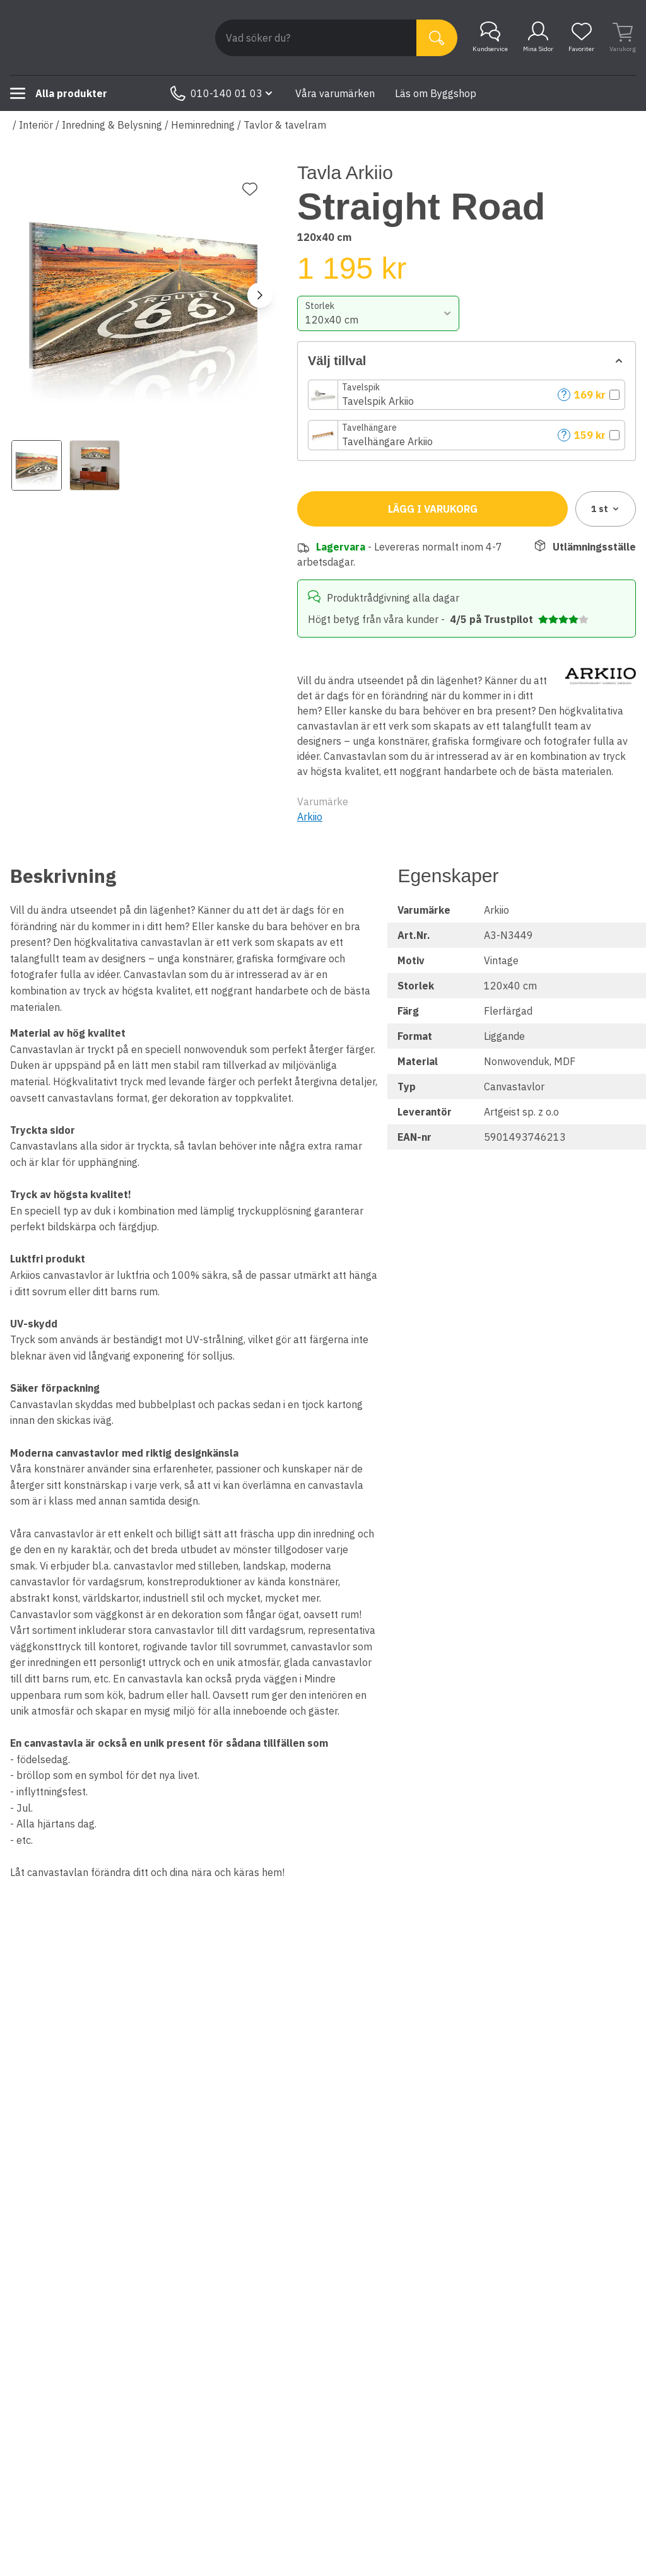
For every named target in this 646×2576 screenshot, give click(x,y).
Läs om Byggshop (435, 93)
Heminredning (203, 125)
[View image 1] (36, 465)
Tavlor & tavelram (285, 125)
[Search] (315, 38)
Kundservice (490, 37)
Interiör (36, 125)
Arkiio (309, 816)
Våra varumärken (335, 93)
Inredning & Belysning (112, 125)
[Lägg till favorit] (250, 189)
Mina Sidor (538, 37)
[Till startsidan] (104, 38)
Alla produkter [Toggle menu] (58, 93)
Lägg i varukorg (433, 509)
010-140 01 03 (222, 93)
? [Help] (564, 394)
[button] (466, 395)
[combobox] (378, 313)
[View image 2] (94, 465)
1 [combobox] (606, 509)
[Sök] (436, 38)
